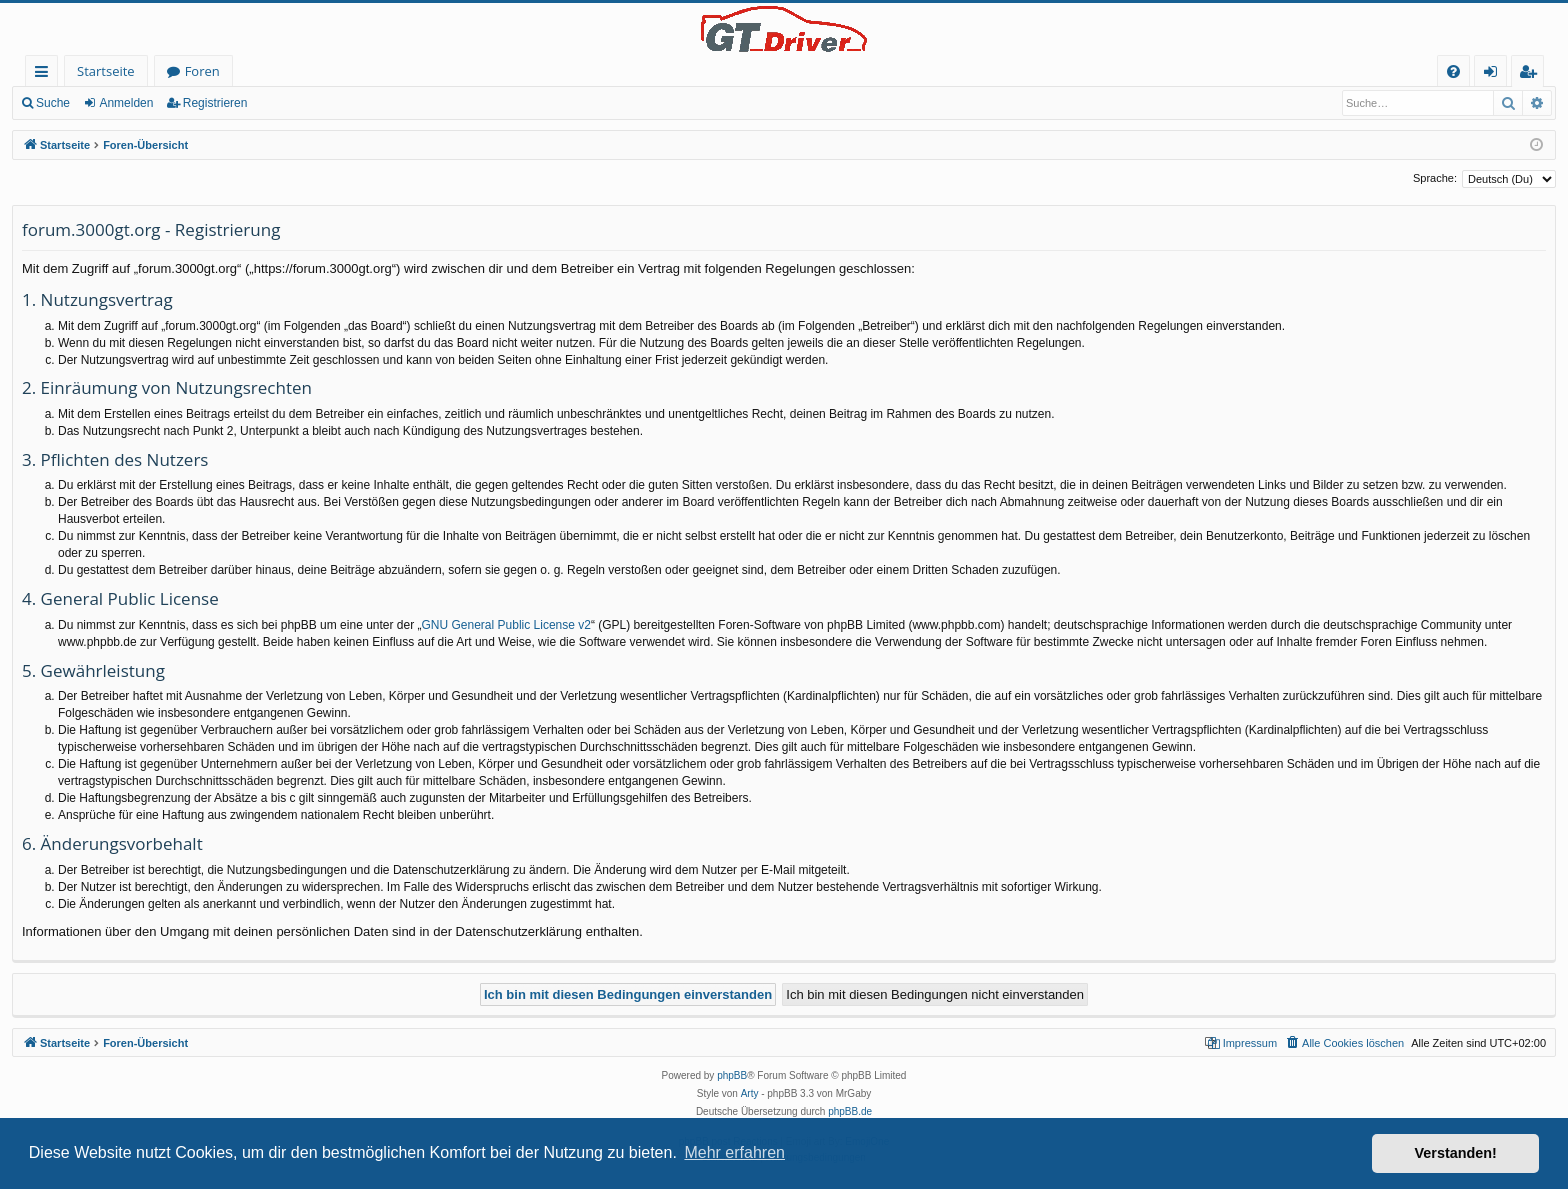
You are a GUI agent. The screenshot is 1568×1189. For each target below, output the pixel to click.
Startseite (106, 71)
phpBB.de (850, 1111)
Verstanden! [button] (1456, 1153)
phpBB (732, 1075)
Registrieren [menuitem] (1532, 74)
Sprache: (1435, 178)
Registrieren (215, 103)
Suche (53, 103)
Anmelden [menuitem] (1496, 74)
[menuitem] (1453, 71)
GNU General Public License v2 (506, 625)
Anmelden (126, 103)
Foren (202, 71)
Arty (750, 1093)
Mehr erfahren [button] (734, 1152)
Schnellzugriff (45, 74)
